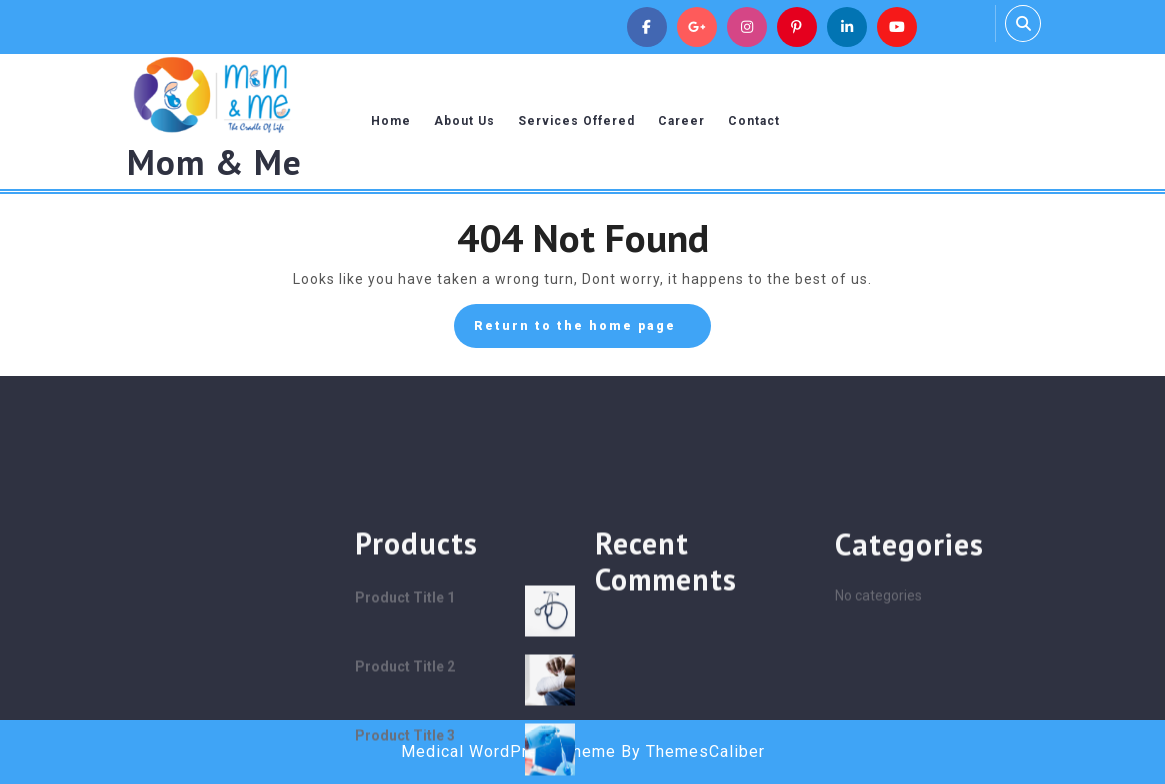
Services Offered (576, 121)
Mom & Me (214, 162)
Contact (754, 121)
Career (681, 121)
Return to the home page (592, 331)
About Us (464, 121)
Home (391, 121)
